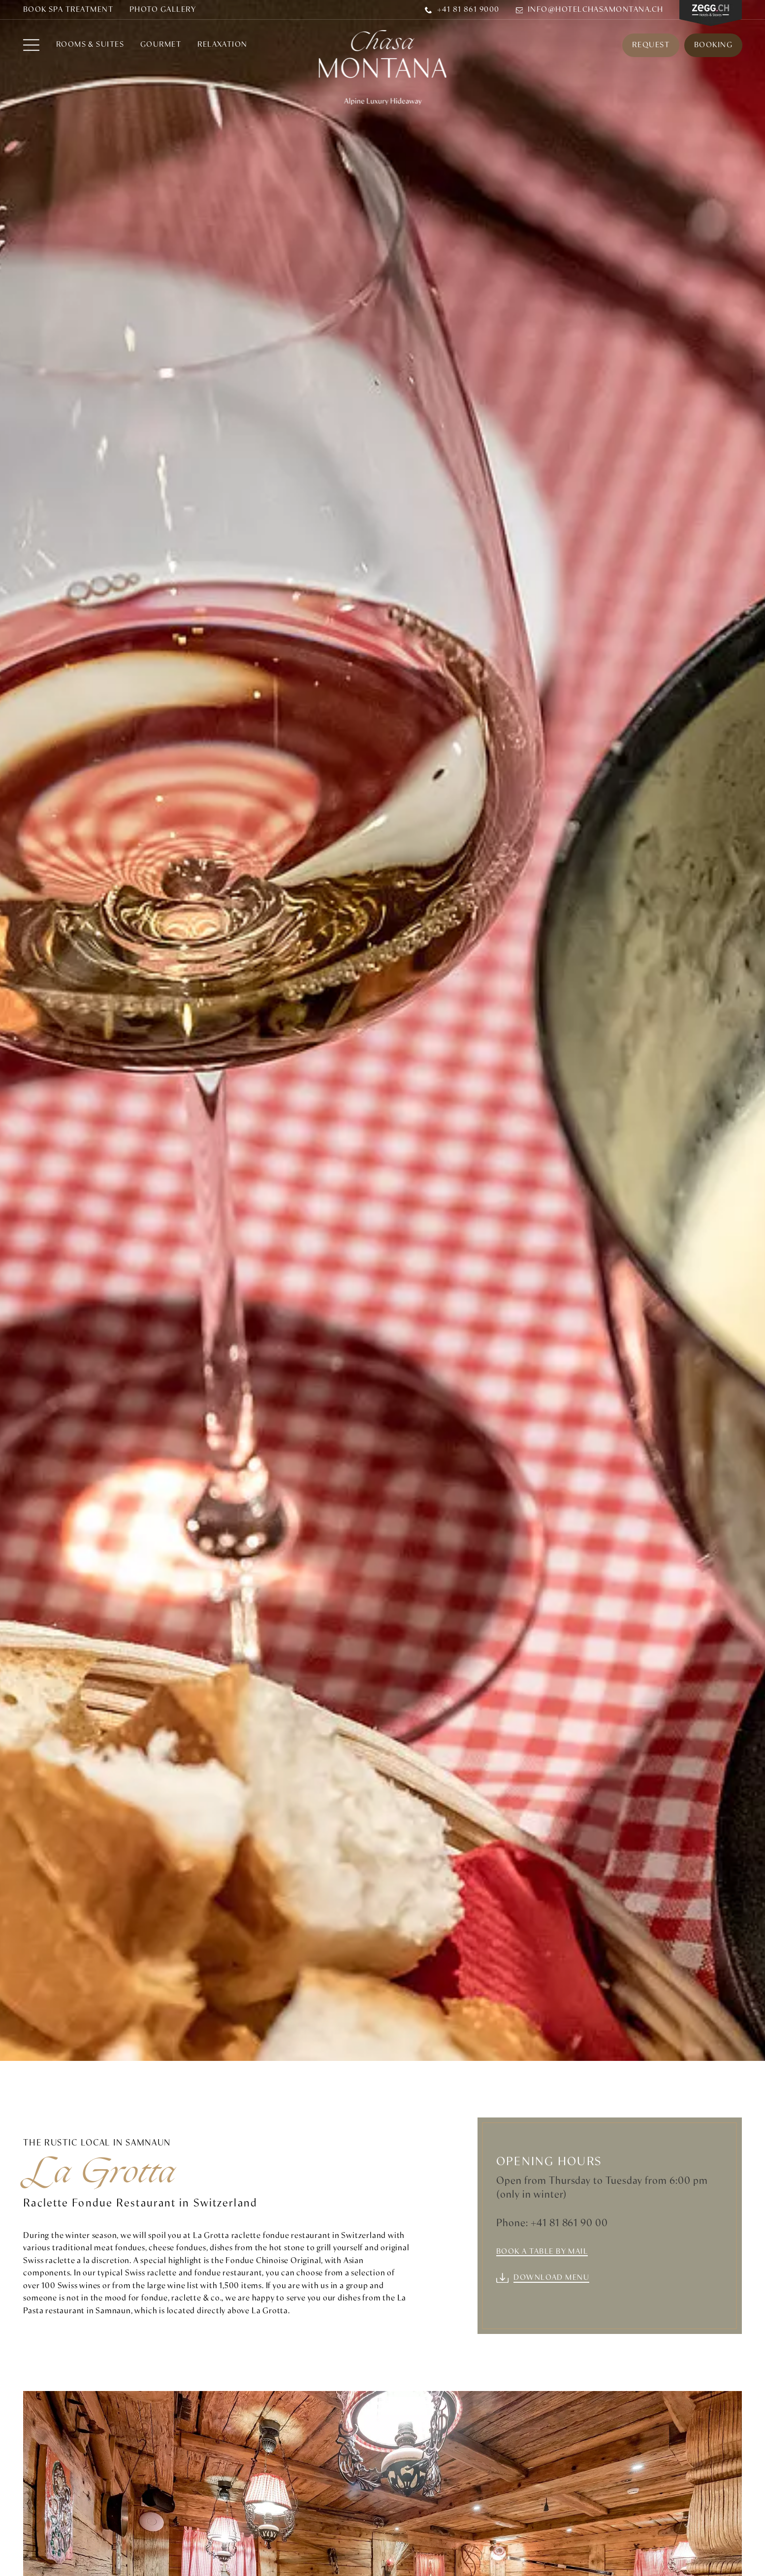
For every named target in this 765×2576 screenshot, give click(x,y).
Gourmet (161, 45)
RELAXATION (223, 45)
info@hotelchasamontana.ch (590, 9)
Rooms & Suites (90, 45)
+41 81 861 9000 (462, 9)
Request (650, 45)
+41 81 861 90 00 (569, 2223)
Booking (713, 45)
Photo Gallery (162, 9)
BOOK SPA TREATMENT (68, 9)
